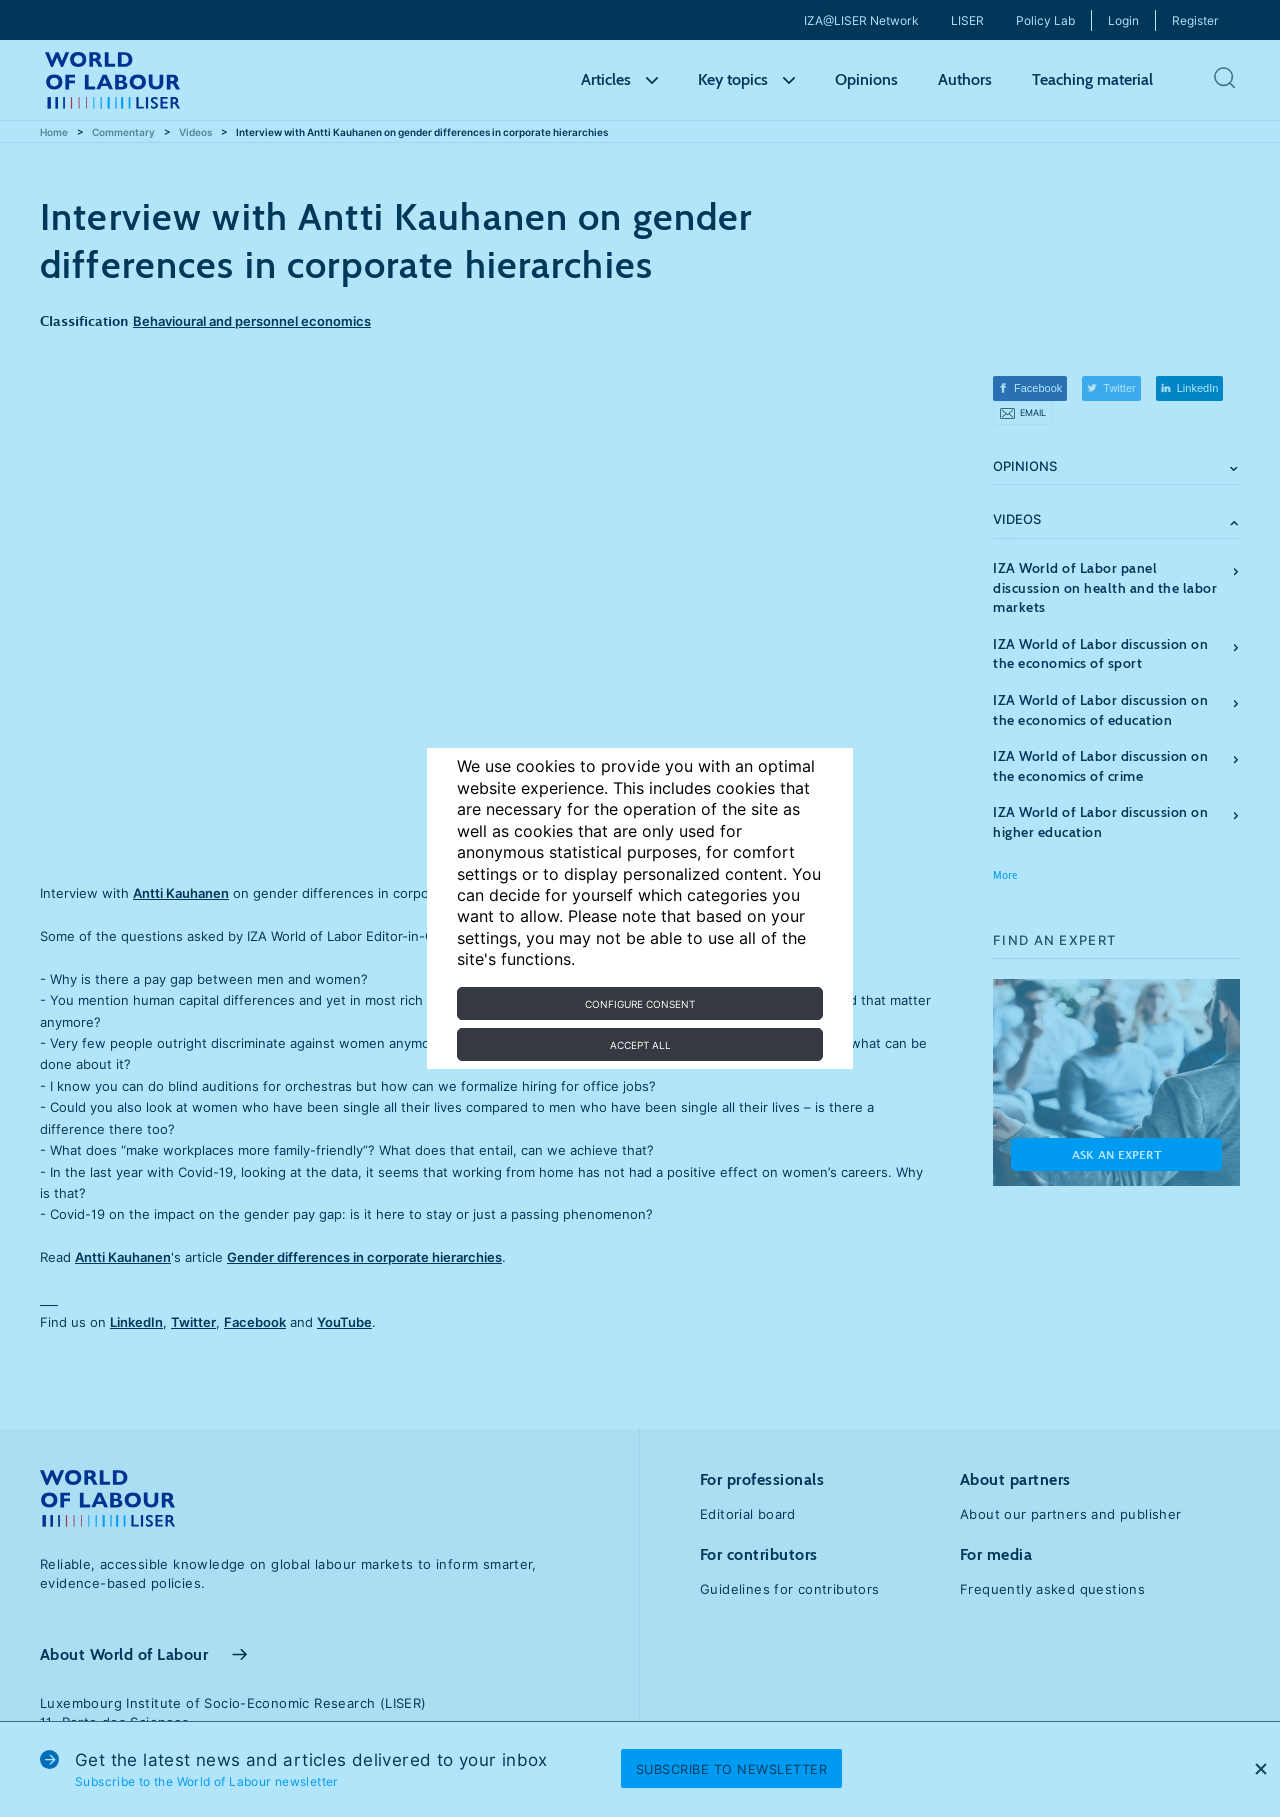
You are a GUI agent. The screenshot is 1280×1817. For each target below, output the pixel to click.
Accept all (640, 1045)
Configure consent (640, 1004)
